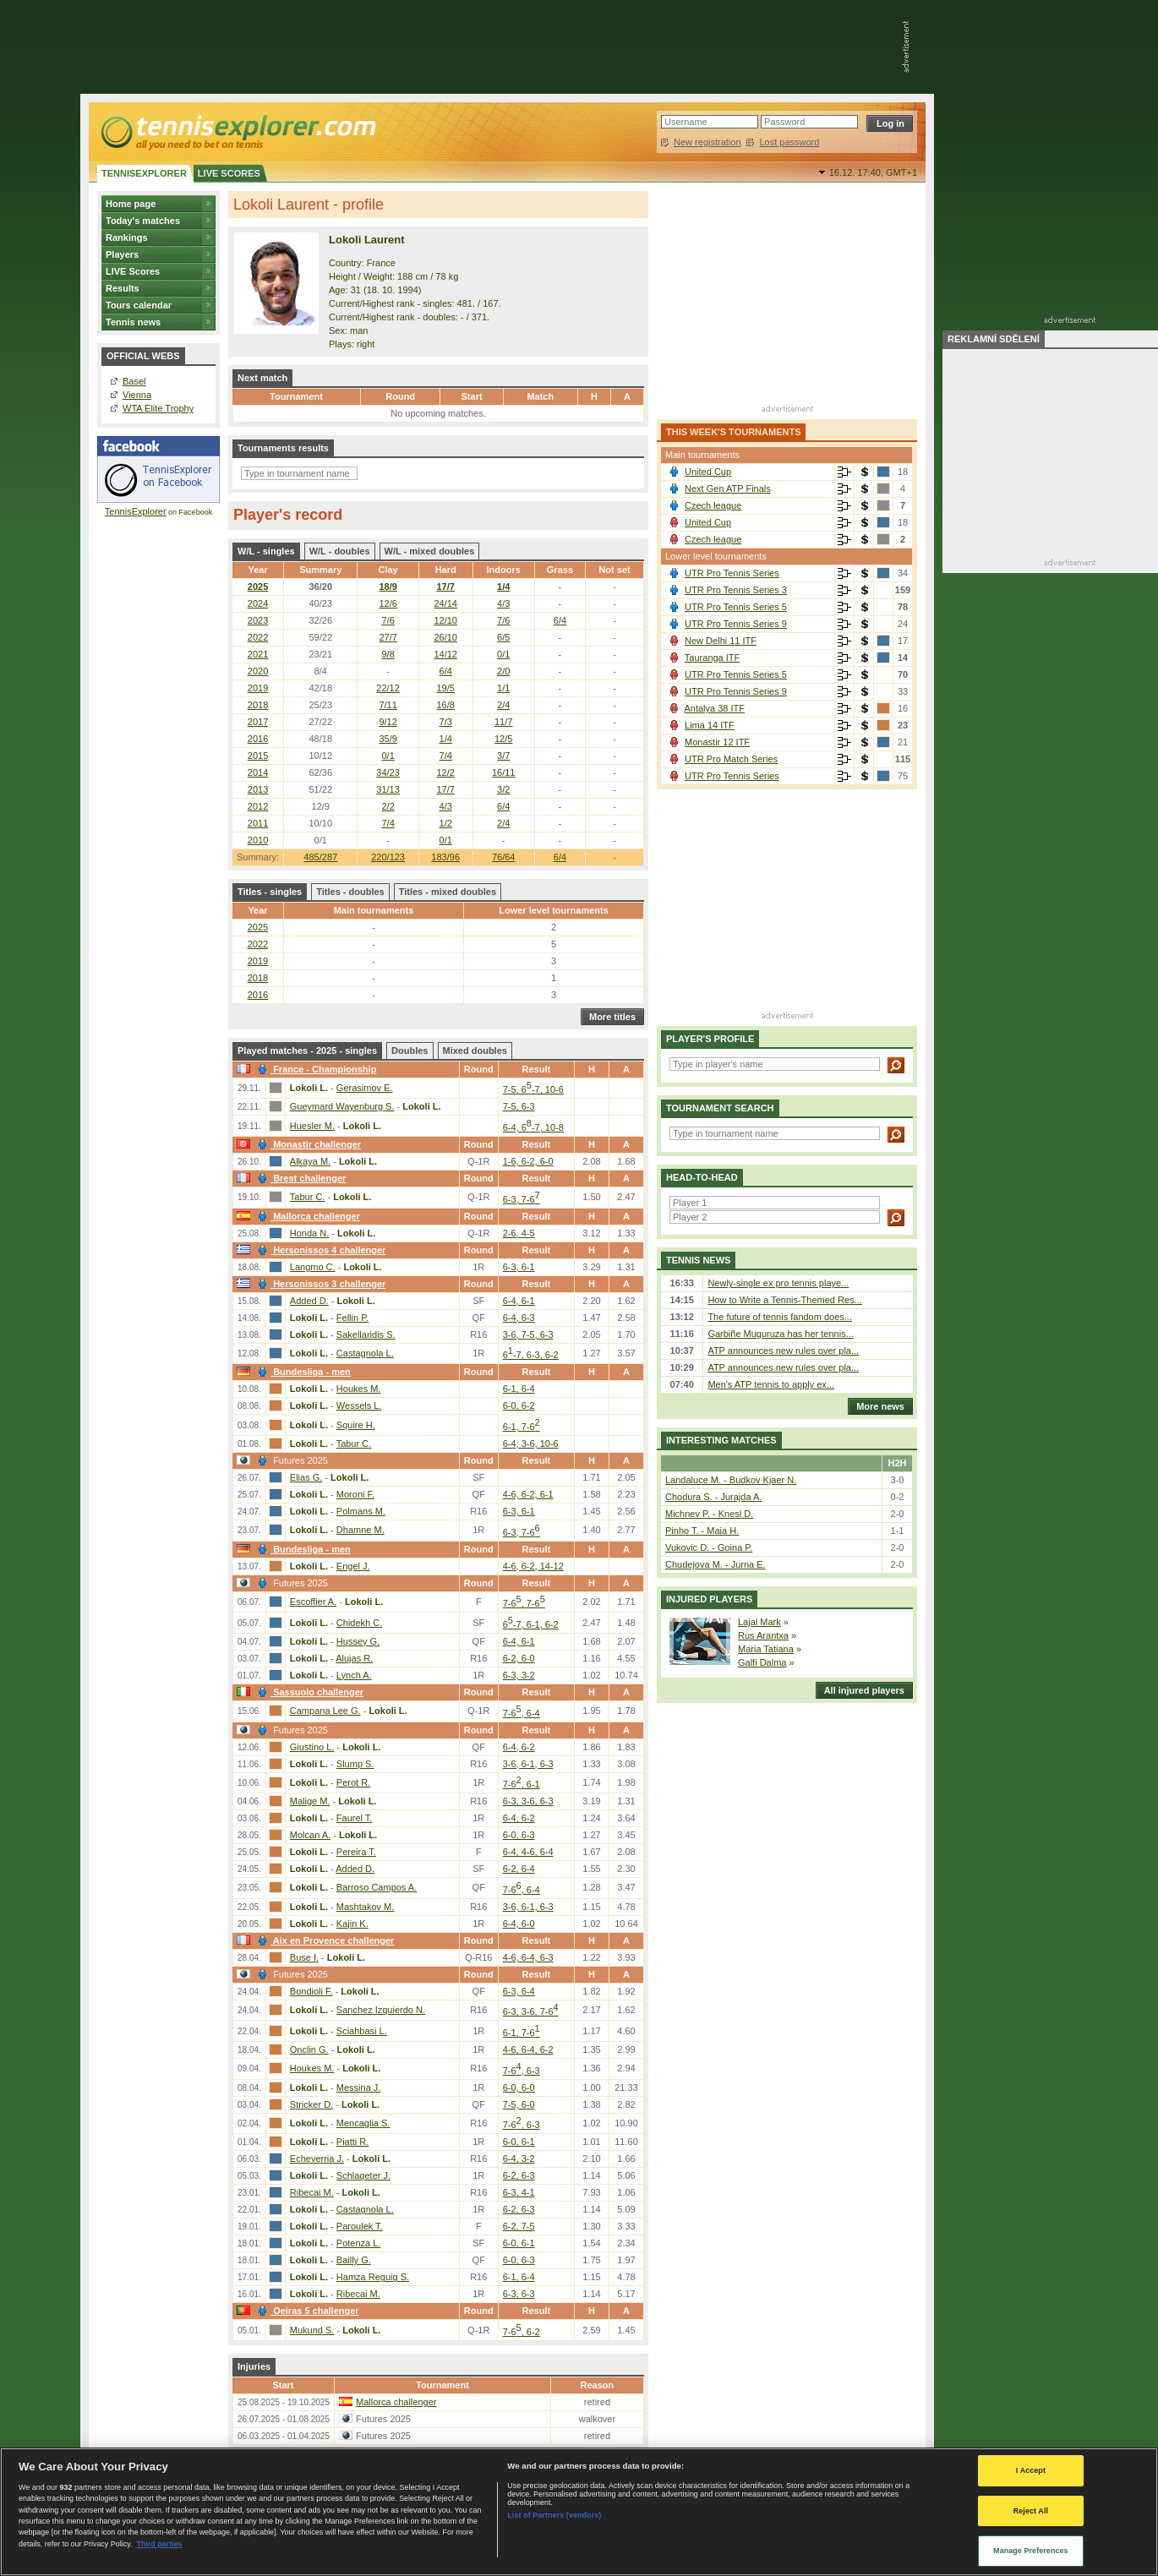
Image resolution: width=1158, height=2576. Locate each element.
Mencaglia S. (363, 2123)
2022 (258, 637)
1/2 (446, 823)
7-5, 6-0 (519, 2104)
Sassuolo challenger (308, 1692)
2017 (258, 722)
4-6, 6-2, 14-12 (533, 1566)
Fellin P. (352, 1318)
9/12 (387, 722)
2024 (258, 603)
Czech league (713, 505)
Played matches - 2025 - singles (307, 1050)
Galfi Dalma (762, 1662)
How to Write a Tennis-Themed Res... (784, 1300)
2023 (258, 620)
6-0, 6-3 (519, 1835)
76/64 (504, 857)
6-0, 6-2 (519, 1405)
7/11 (387, 705)
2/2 (387, 806)
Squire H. (355, 1425)
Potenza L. (358, 2243)
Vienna (137, 395)
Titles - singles (270, 892)
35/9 (387, 739)
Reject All (1030, 2511)
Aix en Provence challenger (324, 1940)
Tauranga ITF (712, 657)
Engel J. (353, 1566)
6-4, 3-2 (519, 2158)
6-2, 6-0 (519, 1658)
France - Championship (315, 1069)
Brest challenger (300, 1178)
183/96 (445, 857)
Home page (131, 204)
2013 (258, 789)
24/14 (445, 603)
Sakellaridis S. (366, 1334)
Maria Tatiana (766, 1649)
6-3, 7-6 (521, 1199)
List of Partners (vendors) (554, 2515)
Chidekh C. (359, 1623)
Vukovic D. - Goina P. (708, 1547)
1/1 (503, 688)
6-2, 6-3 (519, 2175)
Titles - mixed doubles (447, 892)
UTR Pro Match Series (731, 759)
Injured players (709, 1599)
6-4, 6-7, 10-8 (533, 1127)
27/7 (387, 637)
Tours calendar (139, 305)
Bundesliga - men (302, 1372)
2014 (258, 772)
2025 (258, 586)
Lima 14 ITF (710, 725)
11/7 (503, 722)
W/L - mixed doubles (430, 551)
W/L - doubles (339, 551)
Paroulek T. (359, 2226)
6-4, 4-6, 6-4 (528, 1852)
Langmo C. (313, 1267)
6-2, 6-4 (519, 1869)
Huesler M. (312, 1126)
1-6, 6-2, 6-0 (528, 1161)
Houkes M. (358, 1389)
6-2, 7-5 (519, 2226)
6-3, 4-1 (519, 2192)
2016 (258, 739)
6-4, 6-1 (519, 1301)
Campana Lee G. (325, 1711)
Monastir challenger (307, 1144)
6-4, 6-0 (519, 1923)
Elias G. (306, 1477)
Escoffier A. (313, 1601)
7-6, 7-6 (524, 1603)
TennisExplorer (136, 511)
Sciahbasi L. (361, 2031)
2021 (258, 654)
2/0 (503, 671)
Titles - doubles (350, 892)
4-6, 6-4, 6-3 (528, 1957)
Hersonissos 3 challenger (319, 1284)
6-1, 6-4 (519, 1389)
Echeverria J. (317, 2158)
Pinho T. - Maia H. (702, 1530)
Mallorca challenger (307, 1216)
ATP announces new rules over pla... (783, 1350)
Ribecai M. (312, 2192)
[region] (579, 2512)
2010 (258, 840)
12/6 (387, 603)
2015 (258, 755)
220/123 (388, 857)
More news (876, 1406)
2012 (258, 806)
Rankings (127, 237)
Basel (134, 381)
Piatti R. (352, 2142)
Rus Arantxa (763, 1635)
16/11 (504, 772)
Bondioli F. (311, 1991)
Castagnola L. (365, 1353)
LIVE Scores (133, 271)
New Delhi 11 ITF (721, 641)
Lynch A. (354, 1675)
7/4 (446, 755)
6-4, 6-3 (519, 1318)
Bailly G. (353, 2260)
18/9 (387, 586)
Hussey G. (358, 1641)
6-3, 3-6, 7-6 (531, 2011)
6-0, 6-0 (519, 2087)
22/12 (388, 688)
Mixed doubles (475, 1050)
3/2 (503, 789)
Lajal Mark (759, 1622)
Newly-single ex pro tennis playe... (778, 1283)
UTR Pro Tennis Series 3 (736, 590)
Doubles (409, 1050)
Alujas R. (354, 1658)
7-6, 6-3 (521, 2071)
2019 (258, 688)
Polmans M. (360, 1511)
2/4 (503, 705)
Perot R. (353, 1782)
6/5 (503, 637)
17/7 (445, 586)
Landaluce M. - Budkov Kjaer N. (730, 1480)
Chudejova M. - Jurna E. (715, 1564)
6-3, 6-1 (519, 1267)
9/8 (387, 654)
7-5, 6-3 (519, 1106)
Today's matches (143, 221)
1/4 (503, 586)
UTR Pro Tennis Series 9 (736, 624)
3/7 (503, 755)
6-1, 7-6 (521, 1427)
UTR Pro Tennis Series (732, 573)
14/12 (445, 654)
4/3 (503, 603)
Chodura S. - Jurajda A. (713, 1497)
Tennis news (133, 322)
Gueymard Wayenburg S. (342, 1106)
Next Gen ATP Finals (728, 488)
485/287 (320, 857)
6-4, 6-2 (519, 1747)
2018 (258, 705)
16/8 (445, 705)
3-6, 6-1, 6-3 (528, 1764)
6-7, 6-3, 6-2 (531, 1355)
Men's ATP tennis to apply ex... (770, 1384)
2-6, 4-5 (519, 1233)
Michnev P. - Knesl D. (709, 1514)
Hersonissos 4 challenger (319, 1250)
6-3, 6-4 (519, 1991)
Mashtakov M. (365, 1907)
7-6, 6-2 (521, 2332)
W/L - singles (266, 551)
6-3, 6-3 (519, 2294)
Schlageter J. (363, 2175)
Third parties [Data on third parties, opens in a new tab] (159, 2544)
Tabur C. (307, 1197)
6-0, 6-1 (519, 2142)
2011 (258, 823)
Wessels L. (359, 1405)
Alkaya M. (310, 1161)
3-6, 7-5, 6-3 (528, 1334)
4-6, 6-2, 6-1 (528, 1494)
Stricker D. (311, 2104)
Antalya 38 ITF (714, 708)
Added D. (309, 1301)
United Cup (708, 472)
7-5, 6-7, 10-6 (533, 1089)
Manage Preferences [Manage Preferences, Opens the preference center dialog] (1030, 2550)
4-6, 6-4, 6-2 (528, 2049)
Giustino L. (312, 1747)
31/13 (388, 789)
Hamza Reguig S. (372, 2277)
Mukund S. (312, 2330)
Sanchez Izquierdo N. (380, 2010)
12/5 (503, 739)
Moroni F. (355, 1494)
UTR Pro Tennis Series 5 (736, 607)
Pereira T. (356, 1852)
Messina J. (358, 2087)
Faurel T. (354, 1818)
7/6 (387, 620)
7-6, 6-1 (521, 1784)
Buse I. (304, 1957)
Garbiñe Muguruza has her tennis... (780, 1334)
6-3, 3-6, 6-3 (528, 1801)
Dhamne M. (360, 1530)
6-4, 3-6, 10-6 (531, 1443)
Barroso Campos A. (376, 1887)
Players (122, 254)
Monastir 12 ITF (717, 742)
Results (122, 288)
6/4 (560, 857)
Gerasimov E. (364, 1088)
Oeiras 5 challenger (306, 2311)
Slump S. (355, 1764)
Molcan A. (310, 1835)
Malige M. (310, 1801)
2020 (258, 671)
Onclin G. (309, 2049)
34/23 (388, 772)
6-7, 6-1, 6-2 (531, 1624)
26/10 (445, 637)
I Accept (1031, 2470)
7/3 (446, 722)
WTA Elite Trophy (158, 408)
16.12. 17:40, (873, 172)
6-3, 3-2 (519, 1675)
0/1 (503, 654)
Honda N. (309, 1233)
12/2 (445, 772)
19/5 (445, 688)
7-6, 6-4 (521, 1713)
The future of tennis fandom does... (779, 1317)
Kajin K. (352, 1923)
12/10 (445, 620)
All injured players (860, 1690)
